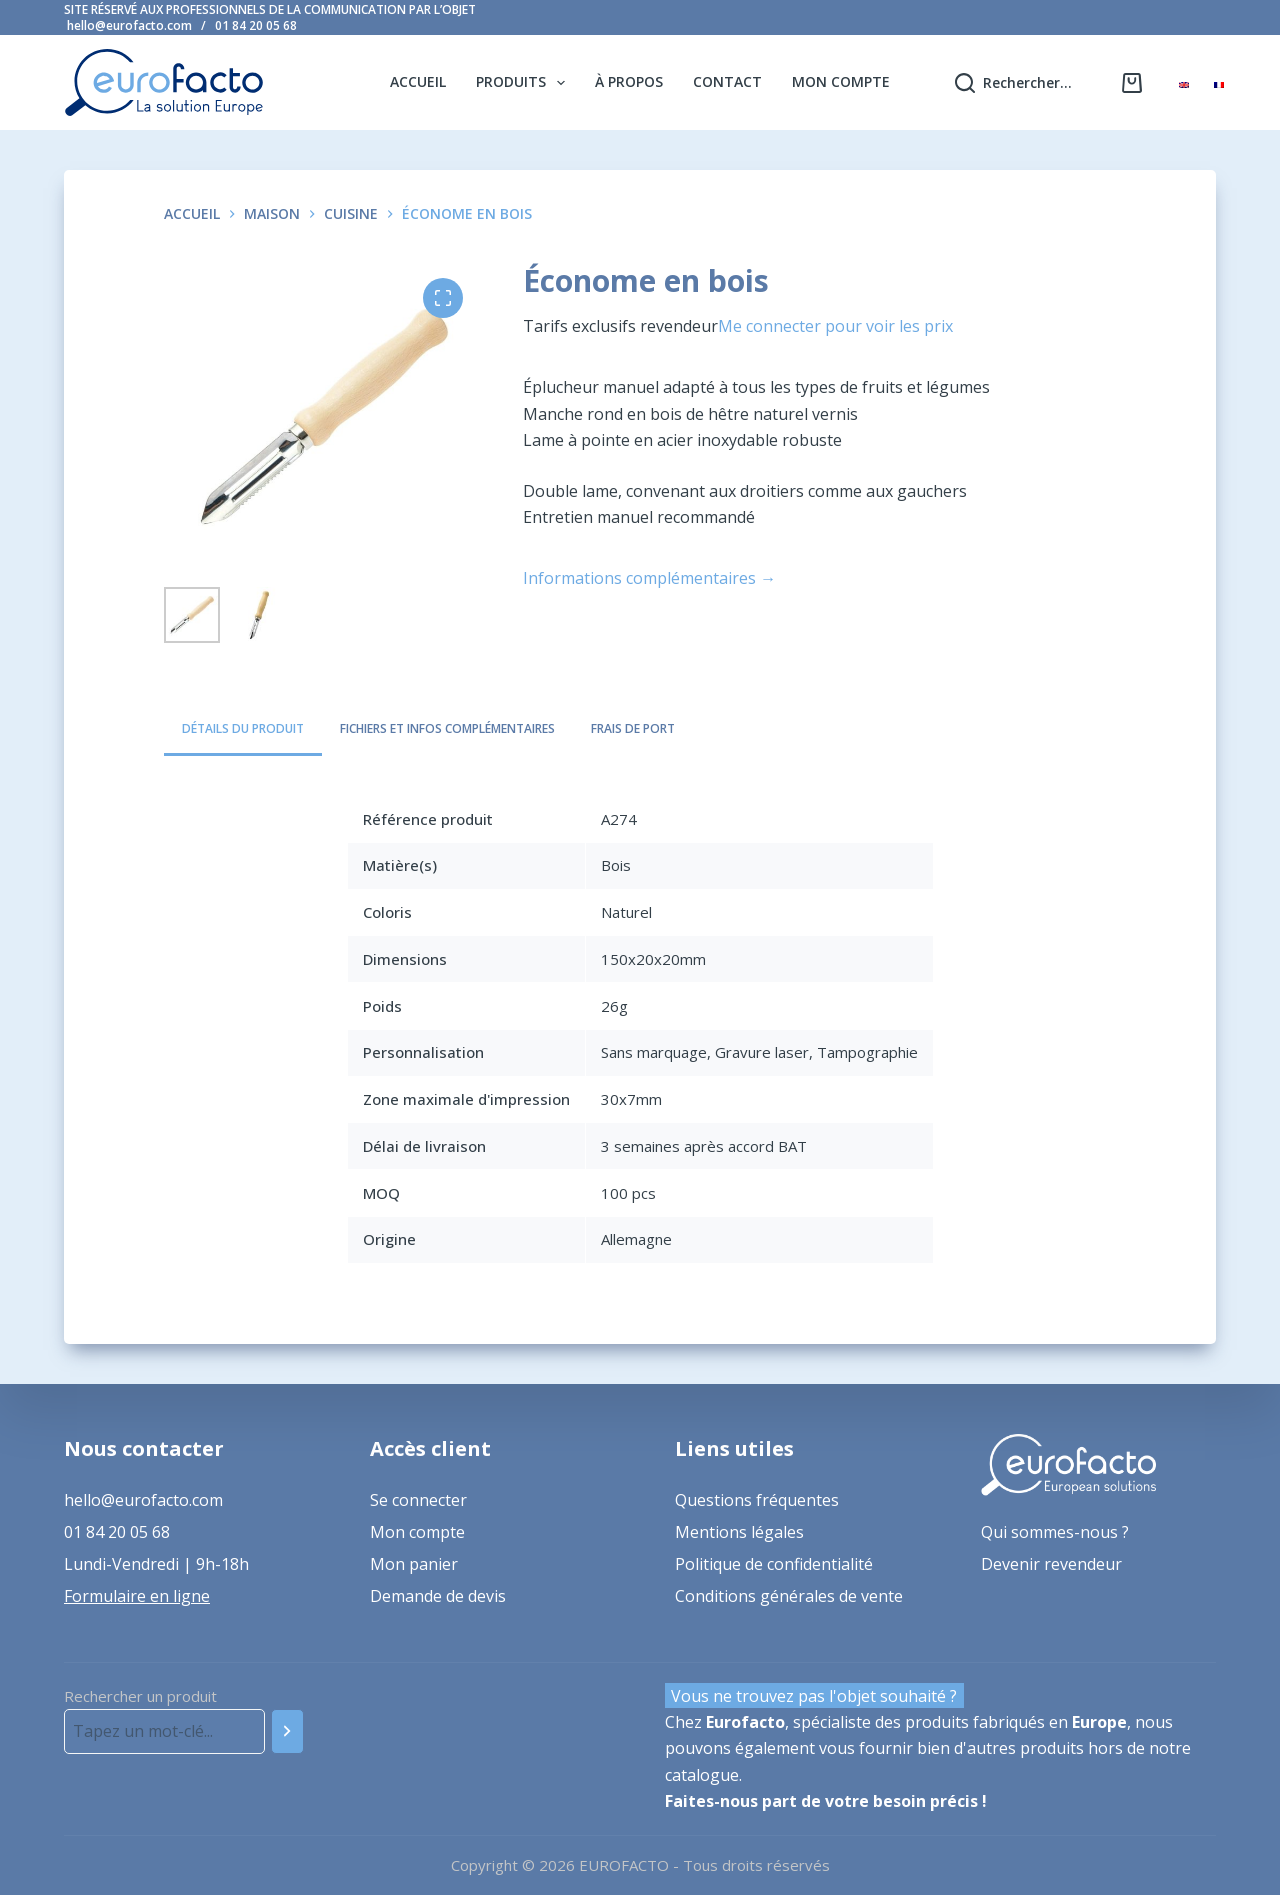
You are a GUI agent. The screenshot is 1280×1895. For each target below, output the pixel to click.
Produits (524, 83)
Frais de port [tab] (633, 728)
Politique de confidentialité (774, 1564)
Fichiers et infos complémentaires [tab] (447, 728)
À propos (629, 81)
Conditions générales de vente (789, 1596)
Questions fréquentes (757, 1500)
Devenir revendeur (1051, 1564)
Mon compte (841, 81)
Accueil (418, 81)
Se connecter (418, 1500)
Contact (727, 81)
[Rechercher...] (1013, 82)
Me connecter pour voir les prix (835, 326)
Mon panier (414, 1564)
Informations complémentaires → (649, 578)
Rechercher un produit (140, 1696)
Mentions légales (739, 1532)
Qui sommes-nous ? (1055, 1532)
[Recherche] (287, 1731)
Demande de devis (438, 1596)
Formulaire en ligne (137, 1596)
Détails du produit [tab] (243, 728)
